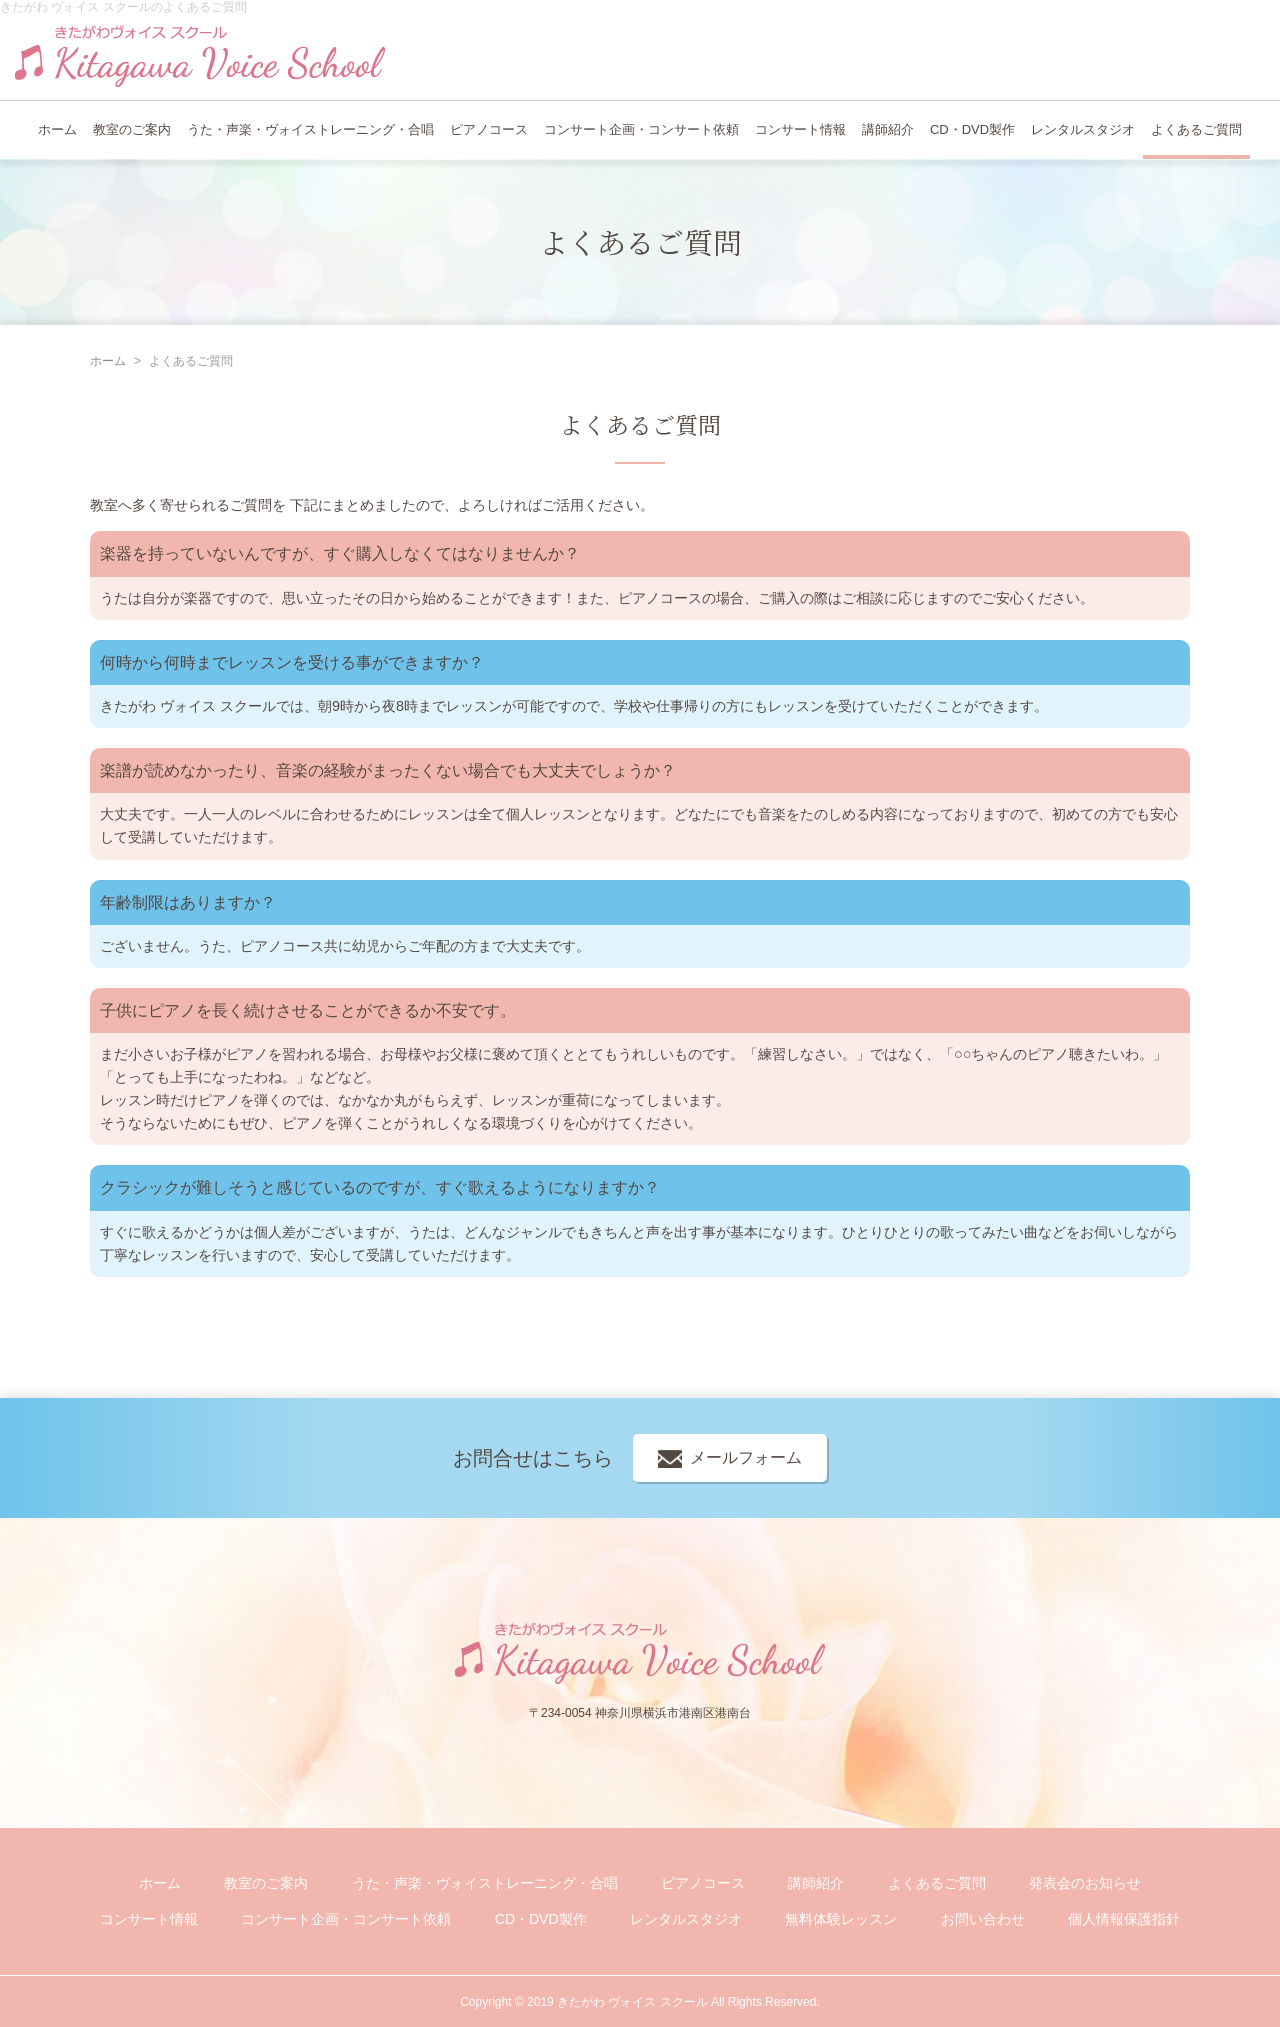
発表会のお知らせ (1085, 1883)
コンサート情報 (800, 129)
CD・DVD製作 (972, 129)
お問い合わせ (983, 1919)
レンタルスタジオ (1083, 129)
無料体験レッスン (841, 1919)
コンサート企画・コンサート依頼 (641, 129)
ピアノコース (489, 129)
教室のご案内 (132, 129)
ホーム (57, 129)
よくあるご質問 (1196, 129)
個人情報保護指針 (1124, 1919)
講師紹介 (888, 129)
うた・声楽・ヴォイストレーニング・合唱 (310, 129)
